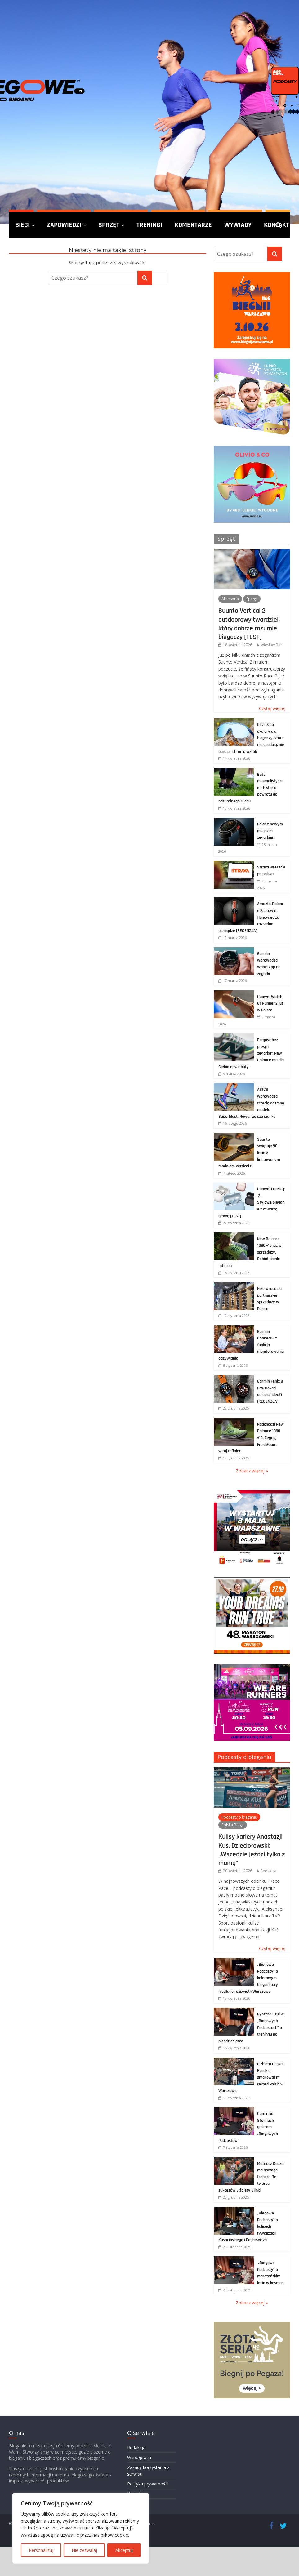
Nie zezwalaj (84, 2550)
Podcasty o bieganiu (244, 1757)
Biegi (22, 224)
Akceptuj (124, 2550)
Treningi (149, 224)
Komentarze (193, 224)
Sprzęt (108, 224)
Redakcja (268, 1870)
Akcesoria (230, 599)
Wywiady (238, 224)
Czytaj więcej (272, 708)
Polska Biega (232, 1825)
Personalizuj (41, 2550)
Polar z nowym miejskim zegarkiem (270, 831)
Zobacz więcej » (252, 1471)
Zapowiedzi (64, 224)
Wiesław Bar (271, 644)
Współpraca (139, 2457)
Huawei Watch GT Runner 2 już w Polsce (270, 1003)
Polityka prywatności (147, 2484)
